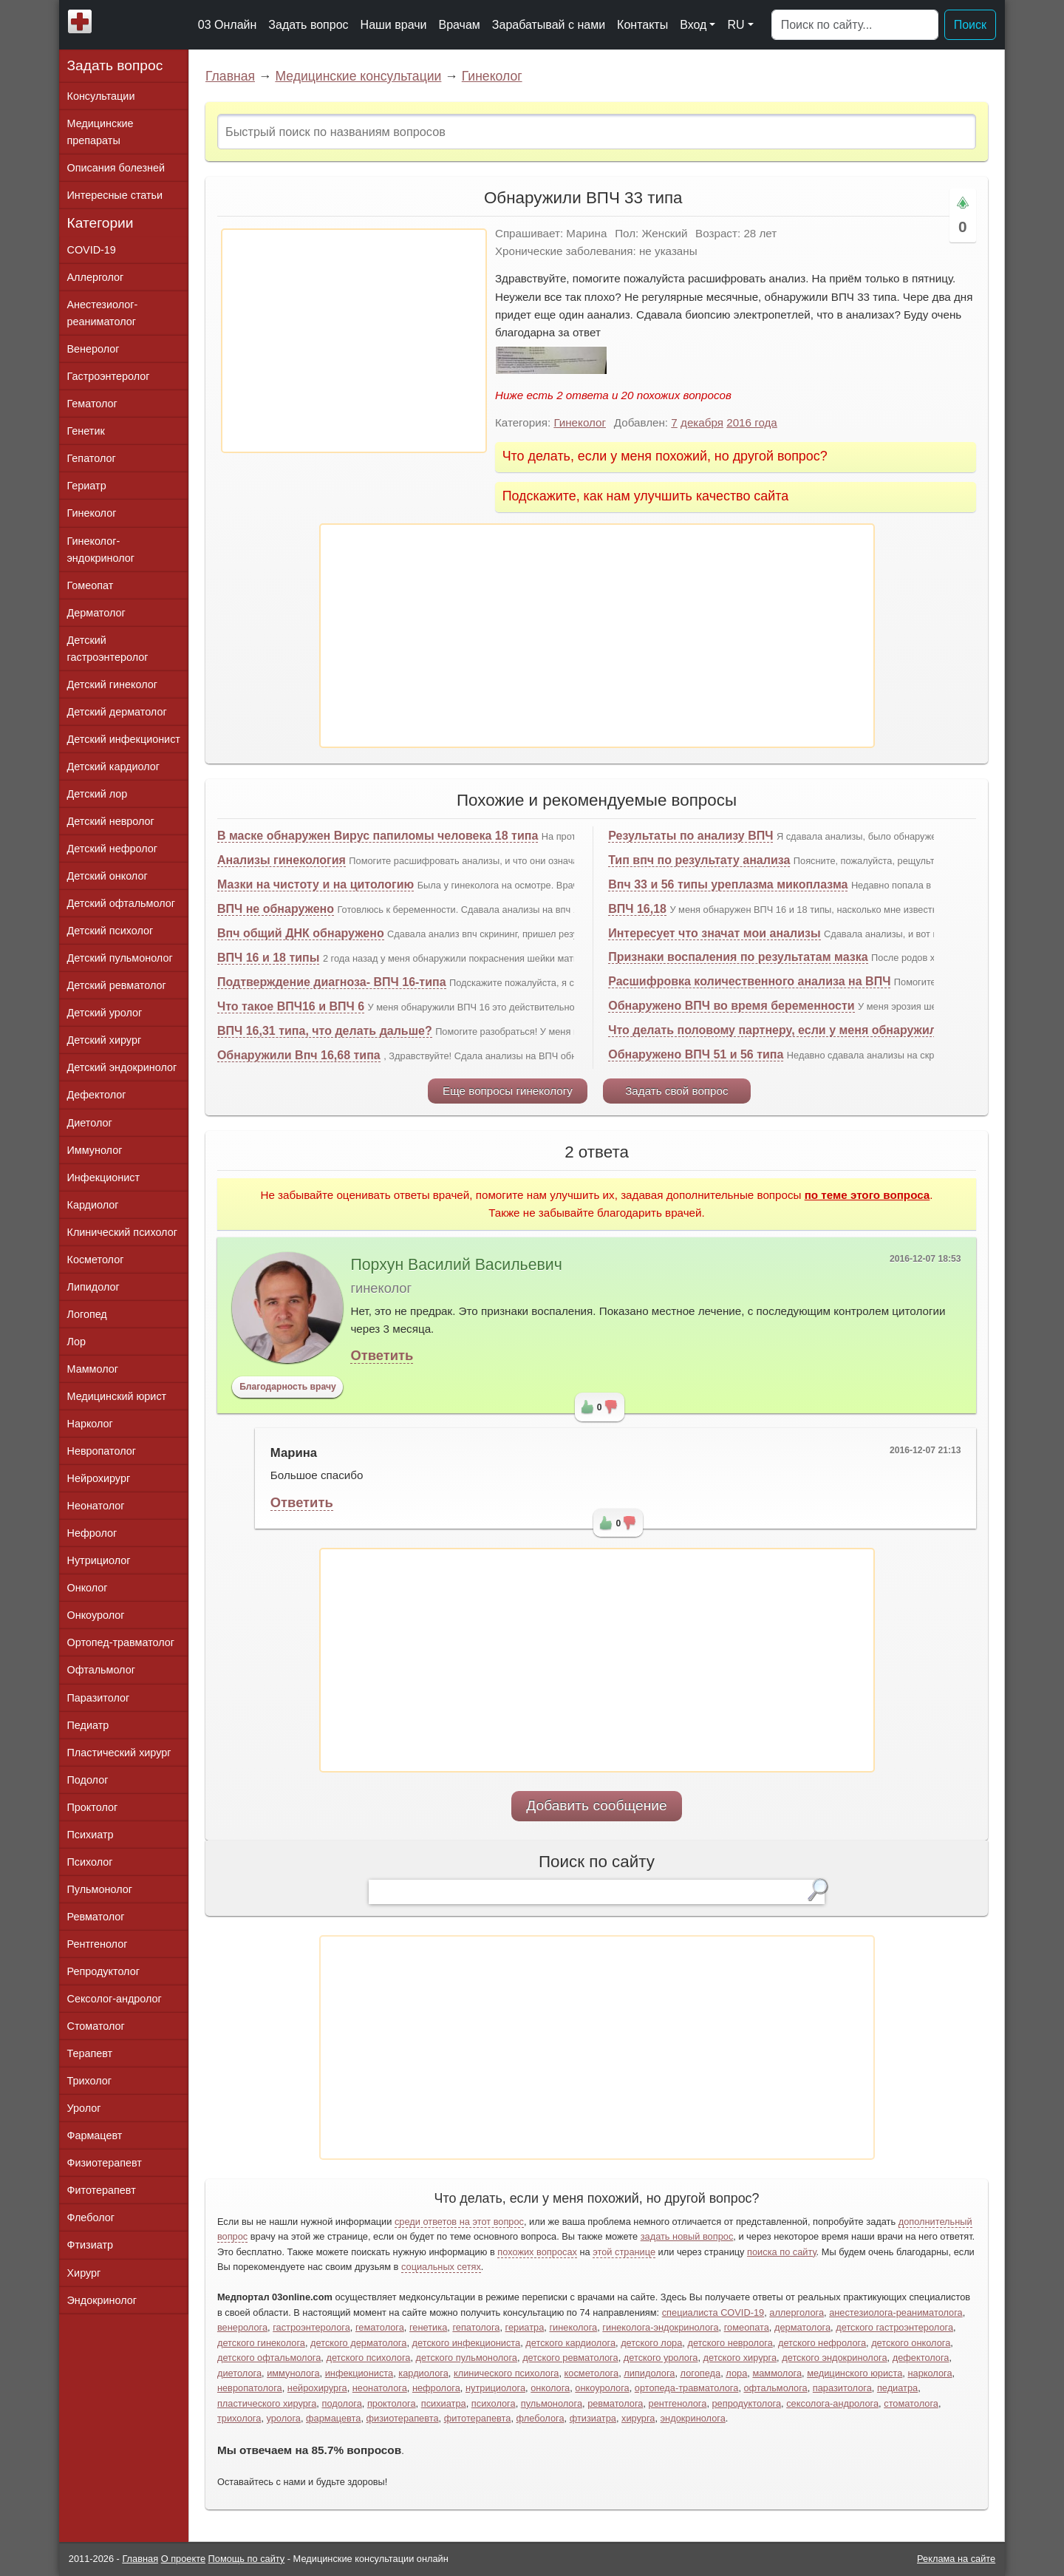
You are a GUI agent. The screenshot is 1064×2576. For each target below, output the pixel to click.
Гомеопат (90, 585)
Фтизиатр (90, 2245)
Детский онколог (107, 876)
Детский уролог (105, 1013)
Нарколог (90, 1424)
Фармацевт (95, 2135)
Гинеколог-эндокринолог (100, 549)
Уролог (84, 2108)
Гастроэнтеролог (108, 376)
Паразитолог (98, 1698)
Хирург (84, 2273)
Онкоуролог (96, 1615)
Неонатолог (96, 1506)
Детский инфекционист (123, 739)
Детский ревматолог (116, 985)
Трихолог (89, 2081)
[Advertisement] (354, 340)
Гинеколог (492, 76)
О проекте (183, 2558)
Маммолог (92, 1369)
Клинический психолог (122, 1232)
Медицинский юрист (117, 1396)
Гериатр (86, 486)
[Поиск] (854, 25)
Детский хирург (104, 1040)
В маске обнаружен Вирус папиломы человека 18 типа (377, 835)
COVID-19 (91, 250)
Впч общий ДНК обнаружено (300, 933)
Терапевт (90, 2053)
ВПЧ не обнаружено (275, 909)
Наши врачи (394, 24)
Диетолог (89, 1123)
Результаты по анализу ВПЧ (690, 835)
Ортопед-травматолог (121, 1642)
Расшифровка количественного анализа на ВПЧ (749, 981)
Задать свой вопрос (676, 1090)
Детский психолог (110, 931)
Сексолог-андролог (114, 1999)
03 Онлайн (227, 24)
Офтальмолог (101, 1670)
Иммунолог (95, 1150)
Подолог (88, 1780)
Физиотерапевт (104, 2163)
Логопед (87, 1314)
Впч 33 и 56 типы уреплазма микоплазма (728, 884)
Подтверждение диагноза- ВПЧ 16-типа (331, 982)
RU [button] (735, 24)
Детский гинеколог (112, 684)
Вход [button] (693, 24)
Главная (230, 76)
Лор (76, 1342)
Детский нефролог (112, 848)
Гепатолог (91, 458)
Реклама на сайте (956, 2558)
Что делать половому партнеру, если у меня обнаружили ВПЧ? (794, 1030)
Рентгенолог (97, 1944)
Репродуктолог (103, 1971)
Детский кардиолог (113, 766)
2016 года (751, 422)
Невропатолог (101, 1451)
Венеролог (93, 349)
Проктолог (92, 1807)
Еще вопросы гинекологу (508, 1090)
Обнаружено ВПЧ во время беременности (731, 1005)
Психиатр (90, 1835)
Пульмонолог (99, 1889)
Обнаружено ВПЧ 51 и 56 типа (695, 1054)
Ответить (381, 1355)
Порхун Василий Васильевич (456, 1265)
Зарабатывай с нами (548, 24)
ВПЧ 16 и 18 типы (268, 957)
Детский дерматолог (117, 712)
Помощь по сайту (246, 2558)
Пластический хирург (119, 1752)
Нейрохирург (99, 1478)
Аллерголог (95, 277)
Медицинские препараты (100, 132)
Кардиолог (93, 1205)
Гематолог (92, 403)
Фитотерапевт (101, 2190)
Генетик (86, 431)
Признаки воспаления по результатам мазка (737, 957)
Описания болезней (116, 168)
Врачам (459, 24)
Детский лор (97, 794)
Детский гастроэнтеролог (108, 648)
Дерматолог (96, 613)
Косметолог (95, 1259)
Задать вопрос (308, 24)
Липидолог (93, 1287)
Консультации (101, 96)
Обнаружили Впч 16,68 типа (299, 1055)
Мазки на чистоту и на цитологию (315, 884)
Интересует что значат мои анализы (714, 933)
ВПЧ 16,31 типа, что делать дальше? (324, 1030)
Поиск (970, 24)
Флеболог (91, 2217)
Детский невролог (110, 821)
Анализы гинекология (281, 860)
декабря (702, 422)
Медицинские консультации (358, 76)
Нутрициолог (99, 1560)
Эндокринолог (102, 2300)
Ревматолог (96, 1917)
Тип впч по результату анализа (699, 860)
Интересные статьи (115, 195)
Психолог (90, 1862)
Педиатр (88, 1725)
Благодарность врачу (287, 1387)
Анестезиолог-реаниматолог (102, 313)
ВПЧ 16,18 (637, 909)
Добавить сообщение (596, 1805)
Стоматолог (96, 2026)
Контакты (642, 24)
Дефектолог (96, 1095)
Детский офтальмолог (121, 903)
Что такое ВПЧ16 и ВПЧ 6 (290, 1006)
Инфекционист (103, 1177)
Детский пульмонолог (120, 958)
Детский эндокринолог (122, 1067)
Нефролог (92, 1533)
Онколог (87, 1588)
